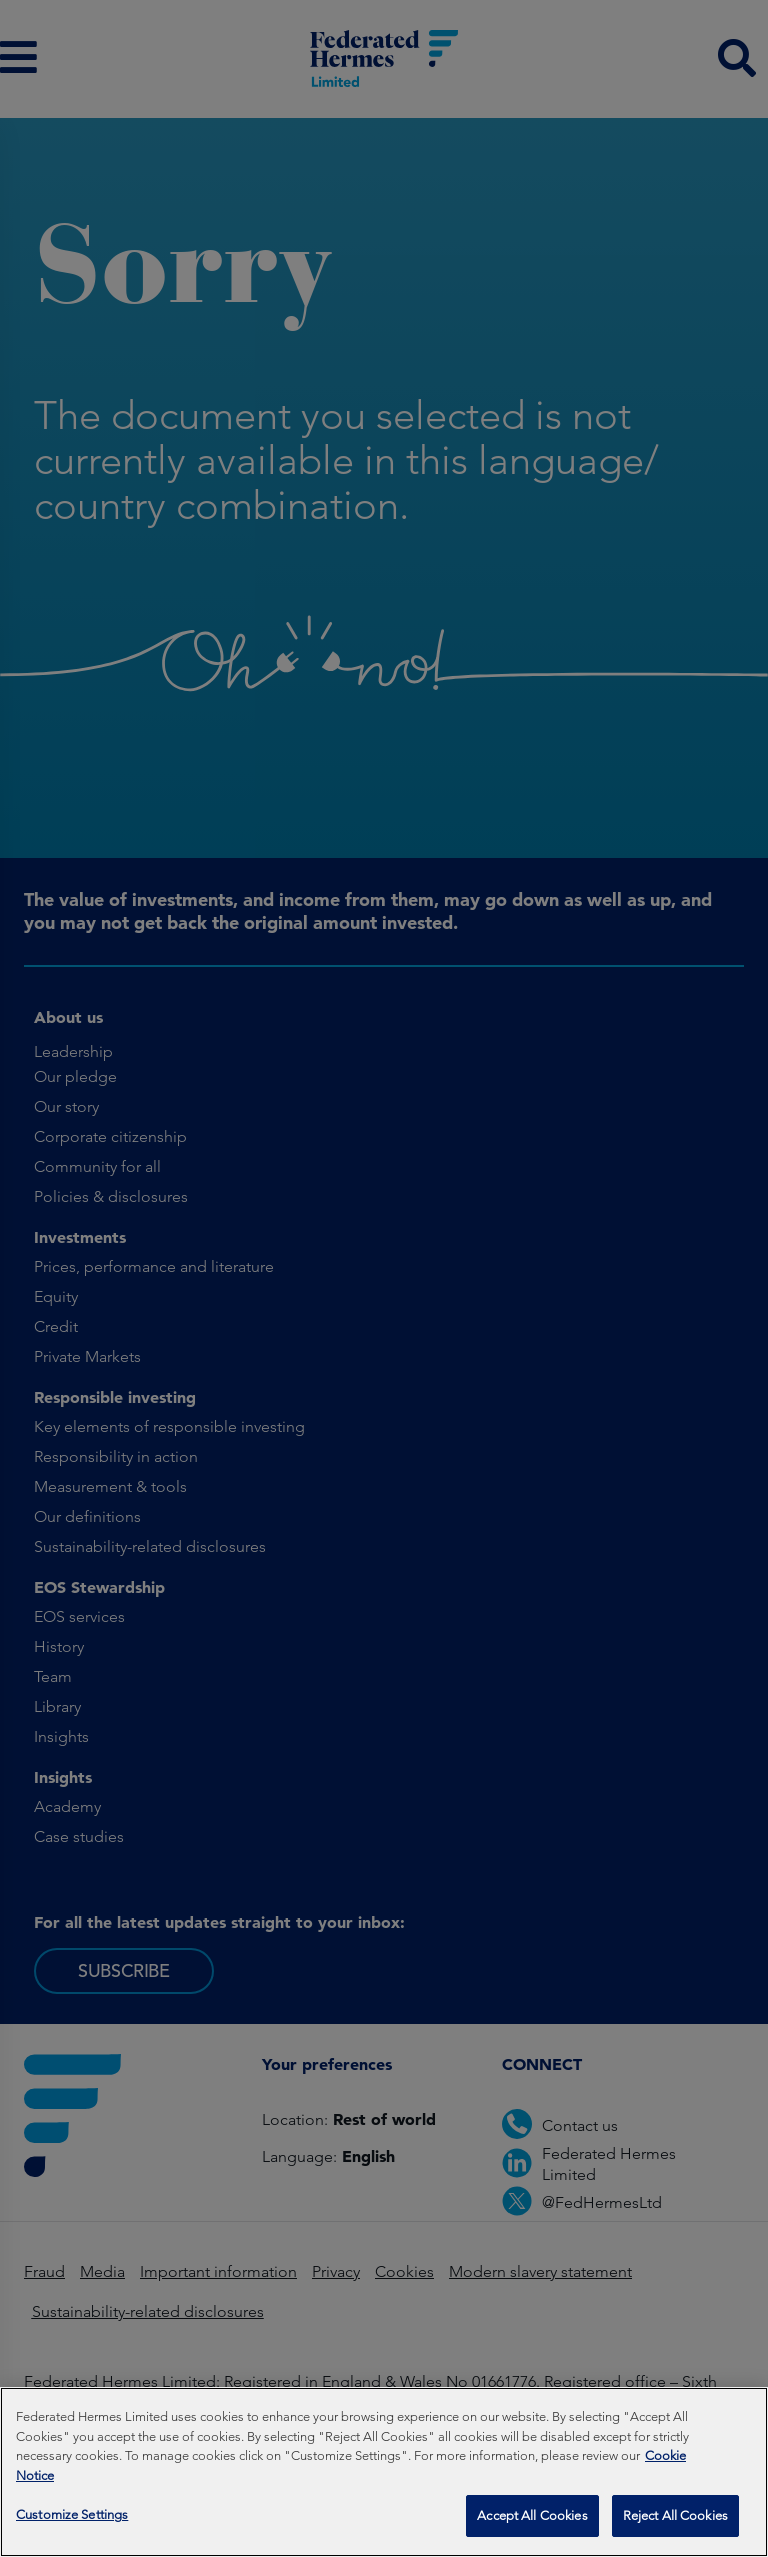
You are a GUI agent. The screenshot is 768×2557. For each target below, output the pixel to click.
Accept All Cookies (532, 2520)
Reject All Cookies (675, 2520)
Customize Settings (72, 2519)
